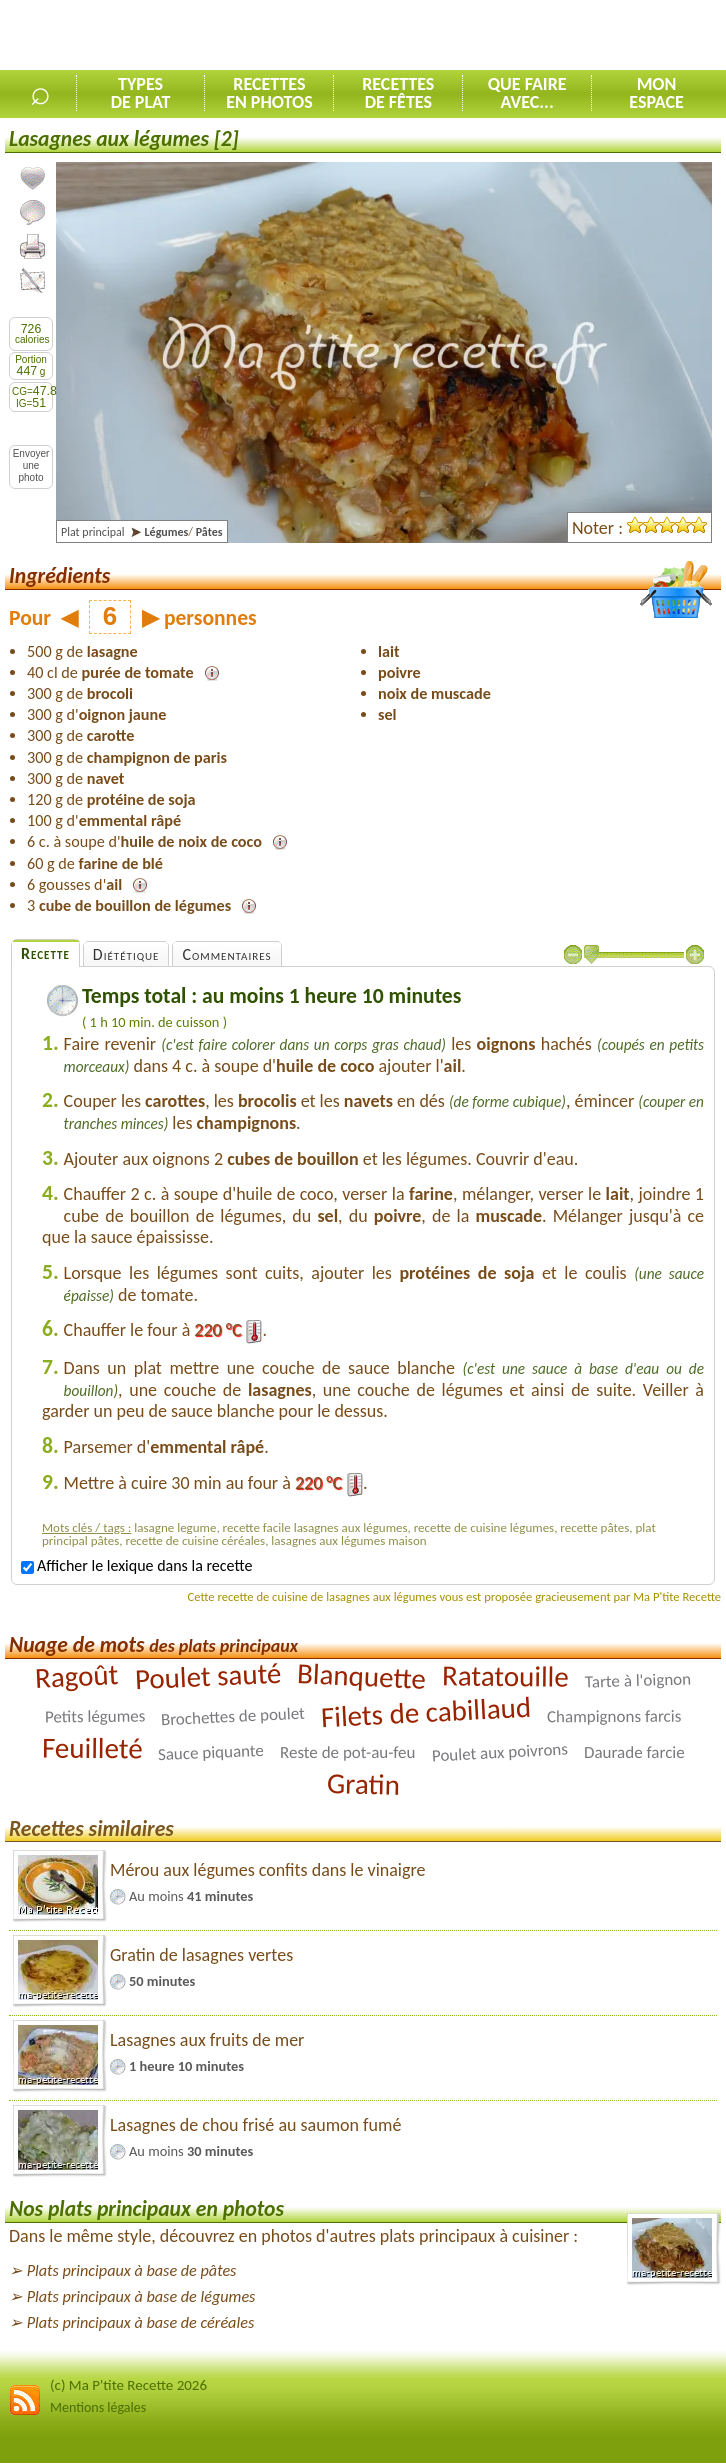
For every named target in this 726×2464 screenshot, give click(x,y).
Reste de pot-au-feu (347, 1752)
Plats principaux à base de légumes (141, 2296)
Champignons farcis (614, 1716)
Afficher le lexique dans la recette (136, 1565)
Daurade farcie (634, 1752)
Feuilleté (91, 1747)
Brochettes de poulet (232, 1716)
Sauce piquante (211, 1752)
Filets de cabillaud (426, 1711)
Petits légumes (94, 1716)
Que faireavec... (527, 93)
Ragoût (76, 1676)
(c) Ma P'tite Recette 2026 (128, 2385)
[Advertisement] (492, 36)
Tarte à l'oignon (637, 1680)
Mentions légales (98, 2407)
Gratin (363, 1784)
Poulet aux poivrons (499, 1752)
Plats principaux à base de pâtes (132, 2270)
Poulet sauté (208, 1676)
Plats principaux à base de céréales (141, 2322)
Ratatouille (505, 1675)
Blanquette (361, 1676)
